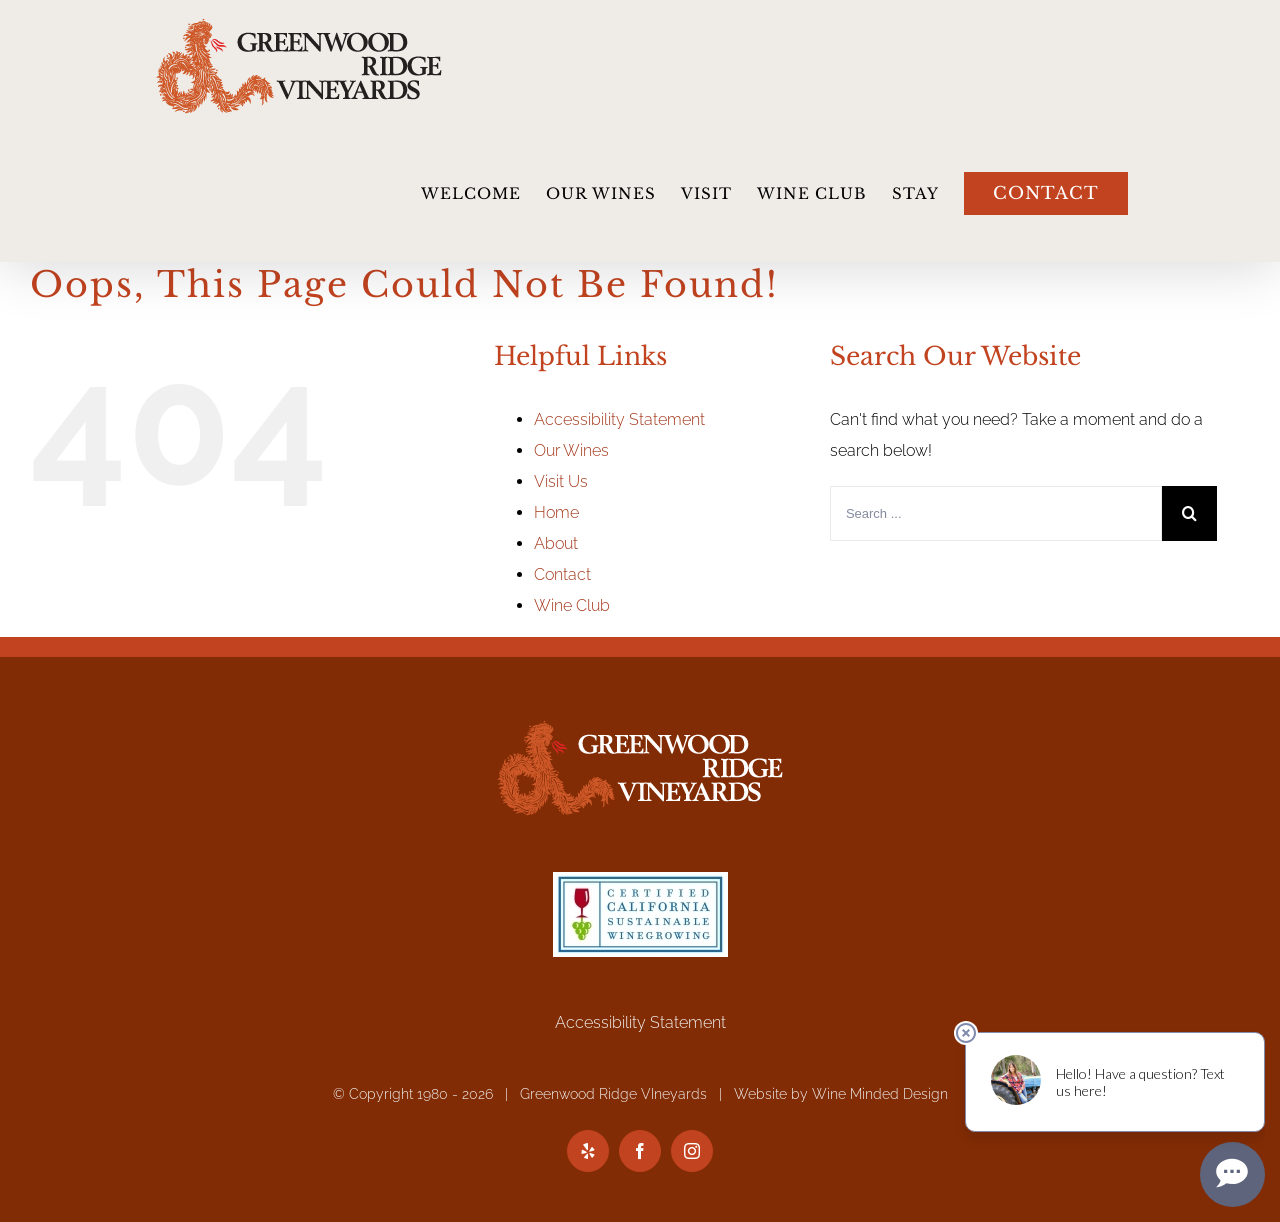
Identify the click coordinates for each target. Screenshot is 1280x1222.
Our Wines (571, 450)
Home (556, 512)
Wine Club (572, 605)
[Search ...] (996, 513)
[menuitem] (483, 193)
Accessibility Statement (619, 419)
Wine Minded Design (880, 1094)
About (556, 543)
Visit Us (561, 481)
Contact (562, 574)
